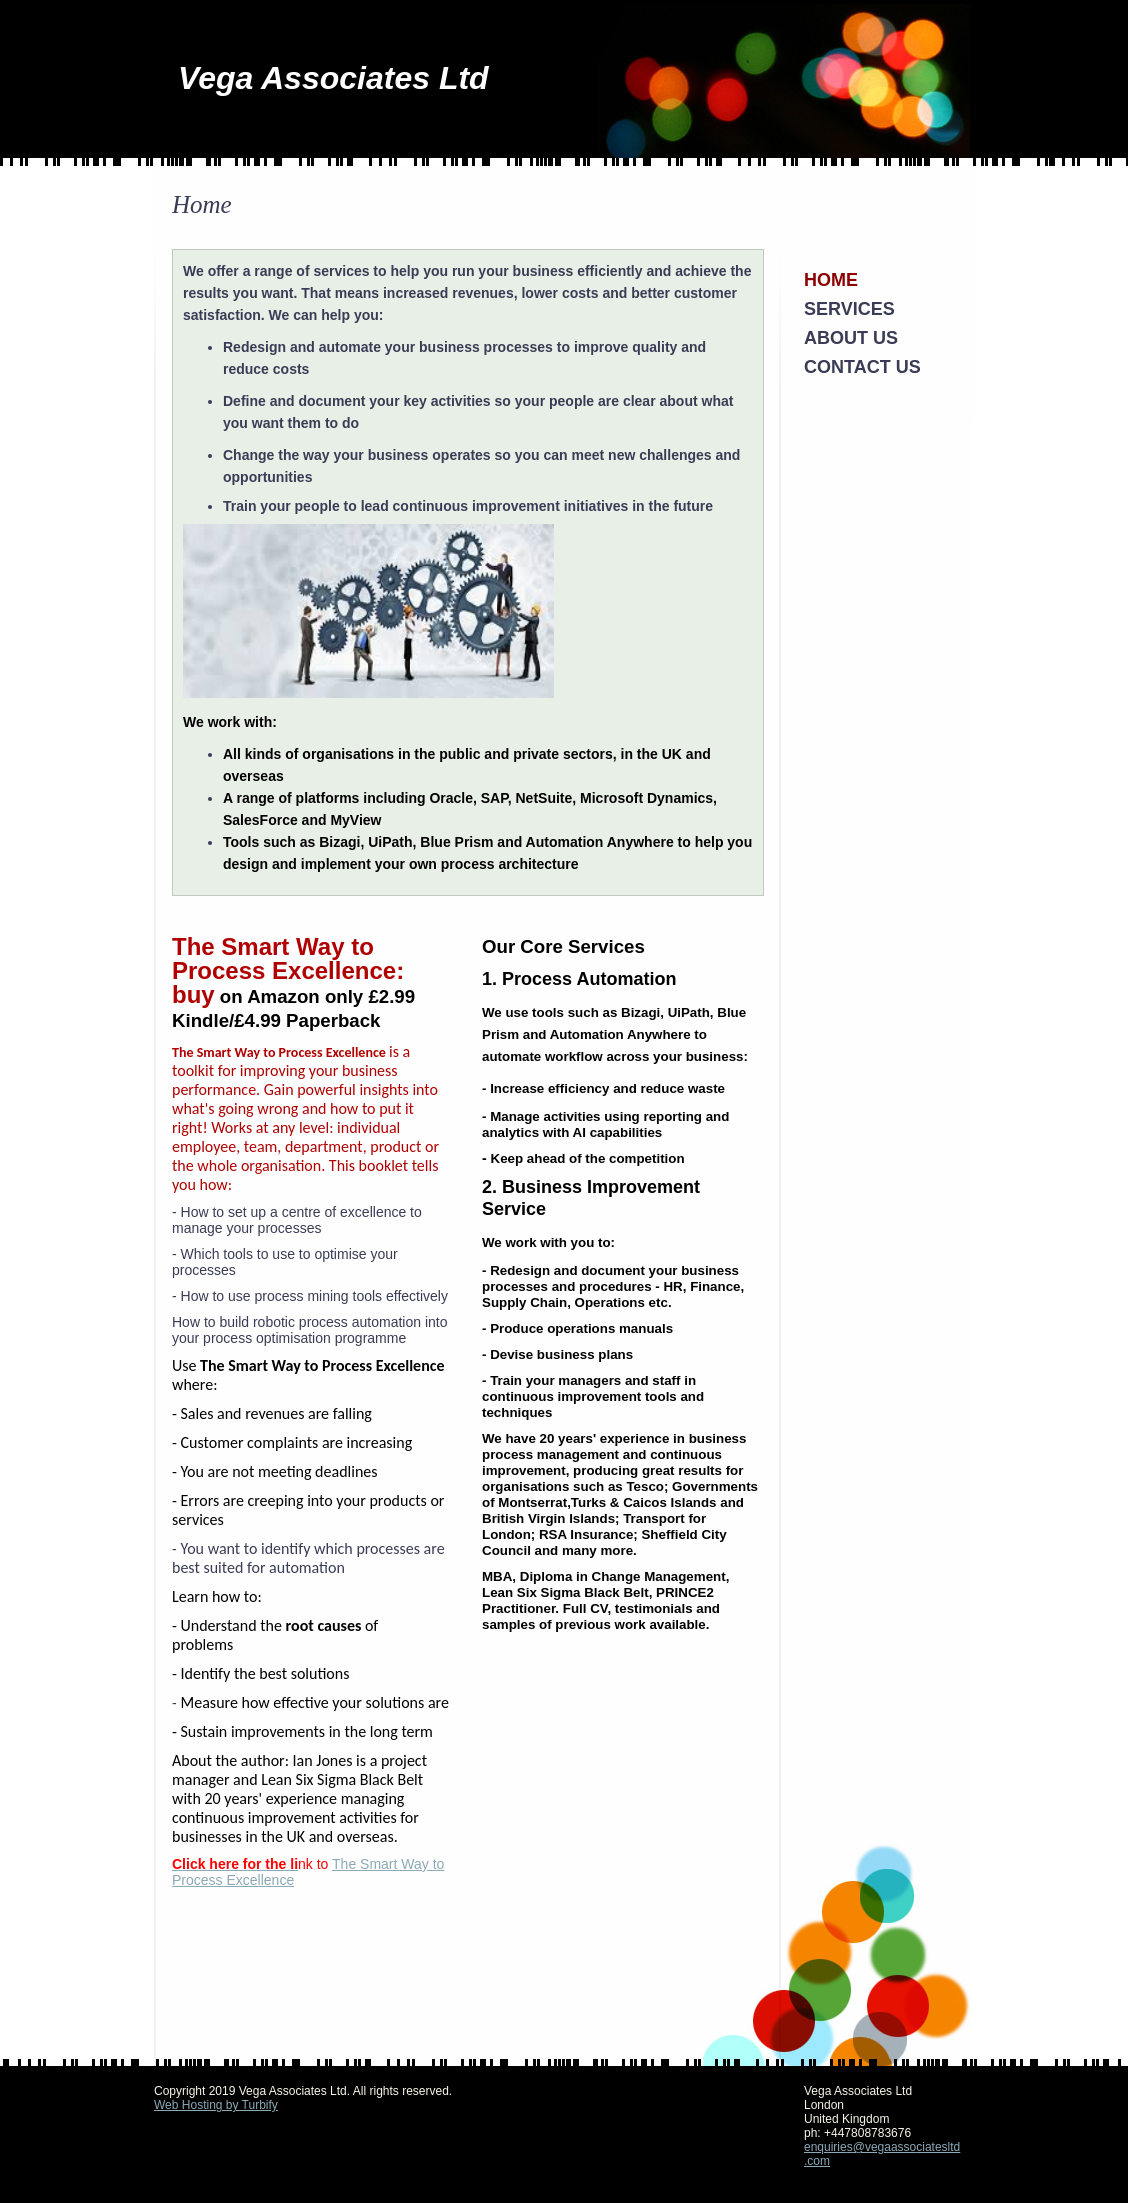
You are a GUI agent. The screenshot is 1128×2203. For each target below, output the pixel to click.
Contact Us (862, 367)
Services (849, 309)
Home (831, 280)
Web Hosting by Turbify (216, 2105)
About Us (851, 338)
